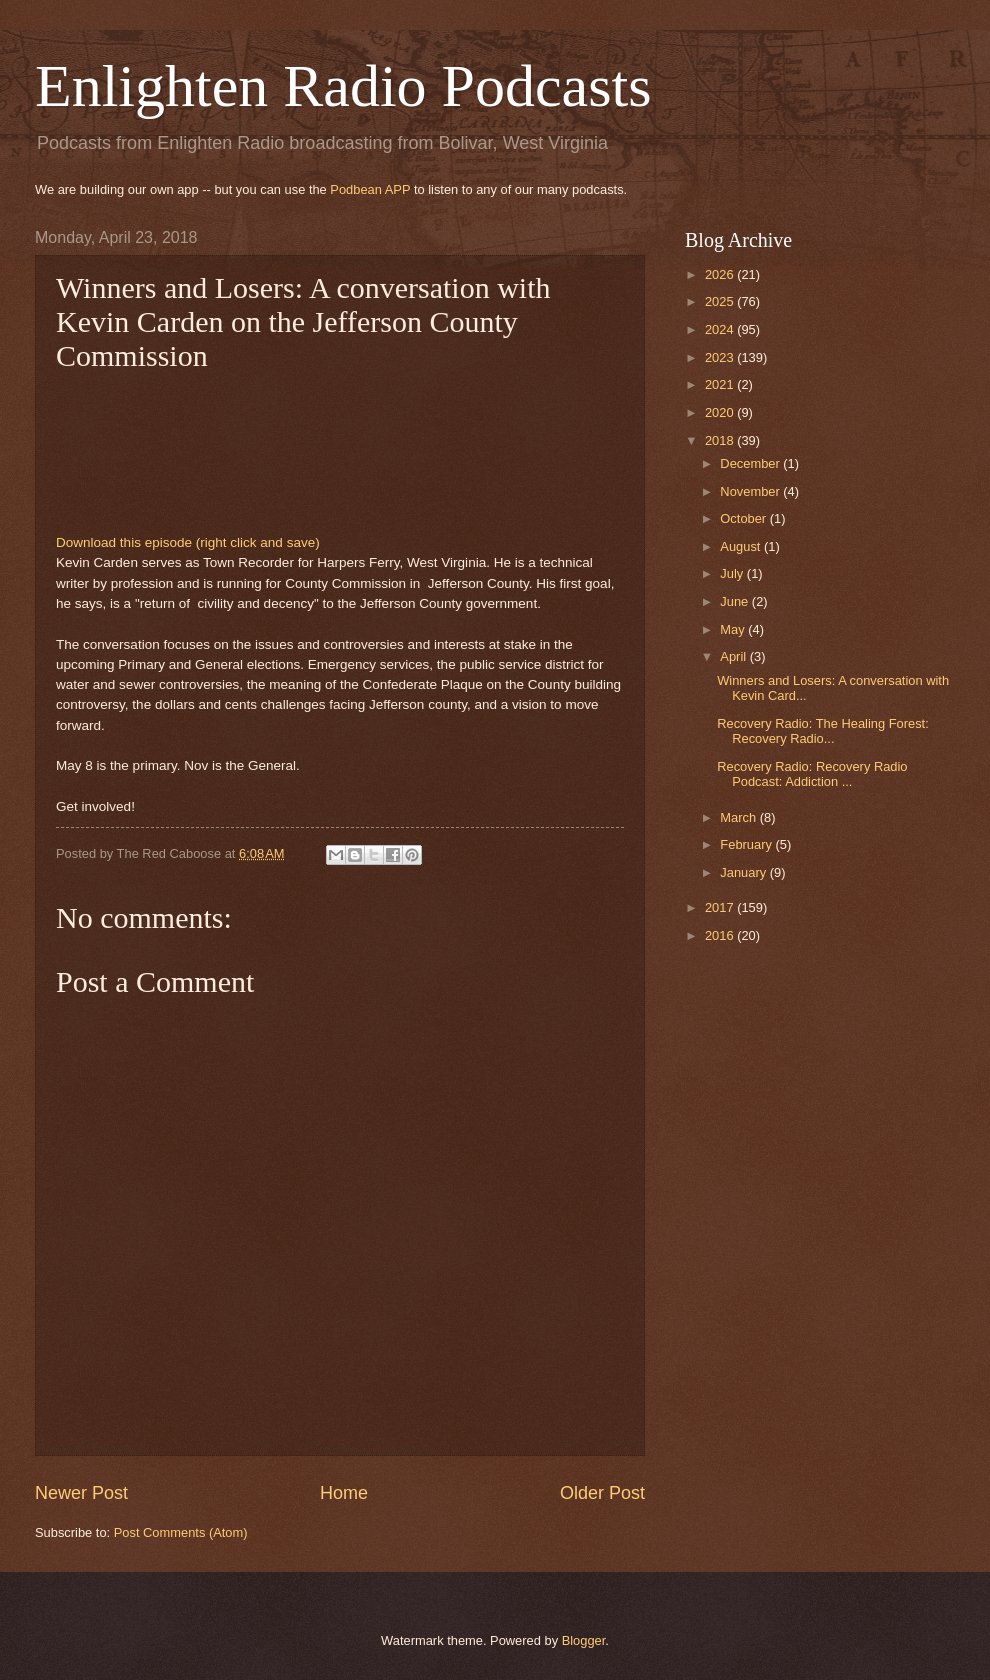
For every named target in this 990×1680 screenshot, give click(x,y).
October (744, 518)
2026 (721, 274)
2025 (721, 301)
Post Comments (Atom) (181, 1532)
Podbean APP (370, 189)
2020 (721, 412)
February (747, 844)
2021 (721, 384)
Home (344, 1493)
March (739, 817)
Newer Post (81, 1493)
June (736, 601)
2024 (721, 329)
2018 (721, 440)
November (751, 491)
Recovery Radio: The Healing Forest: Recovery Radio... (823, 731)
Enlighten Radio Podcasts (343, 86)
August (742, 546)
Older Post (602, 1493)
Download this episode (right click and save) (188, 542)
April (734, 656)
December (751, 463)
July (733, 573)
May (734, 629)
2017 (721, 907)
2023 (721, 357)
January (744, 872)
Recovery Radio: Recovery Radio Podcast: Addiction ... (812, 774)
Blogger (584, 1640)
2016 (721, 935)
